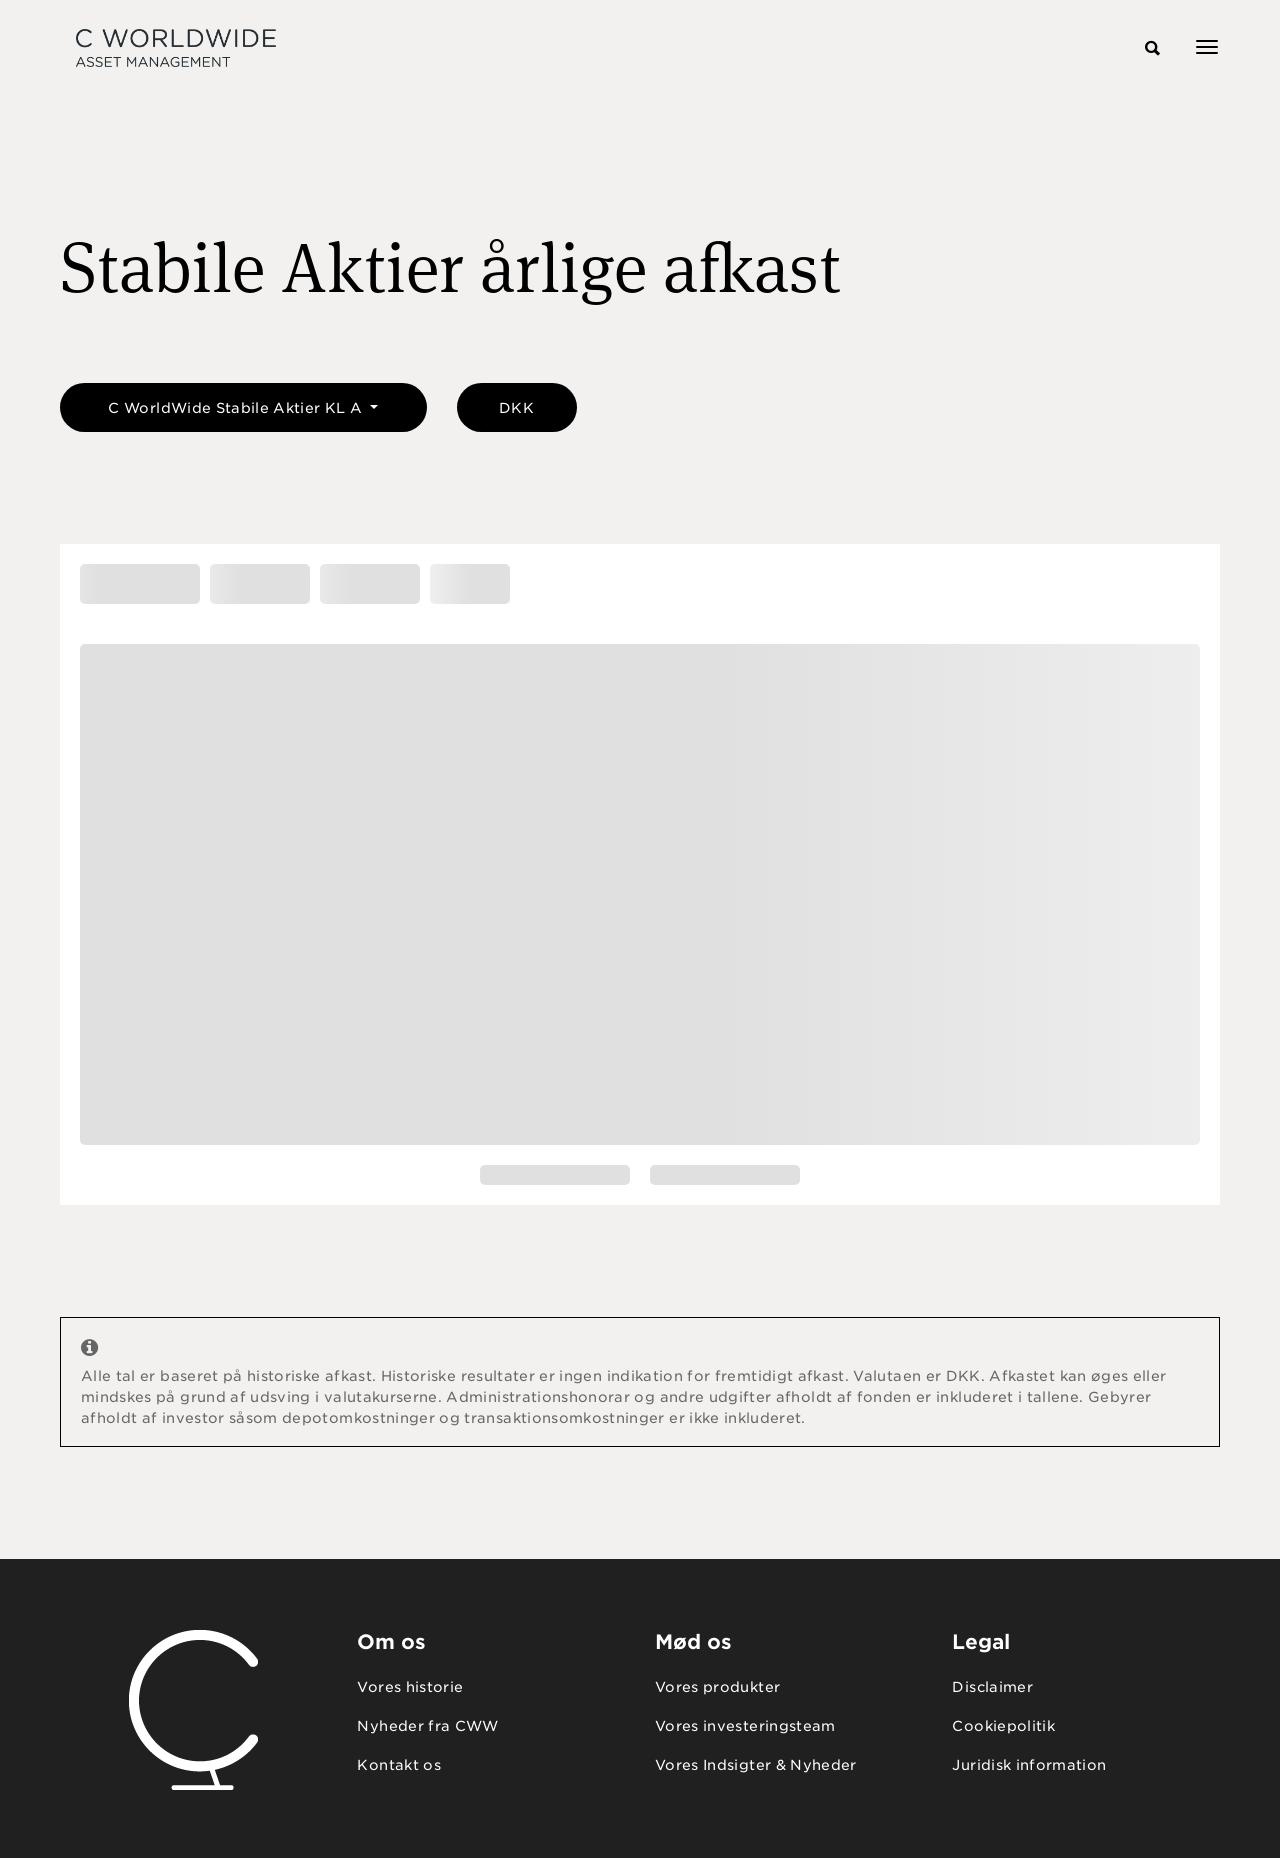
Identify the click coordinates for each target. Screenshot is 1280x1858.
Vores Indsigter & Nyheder (756, 1765)
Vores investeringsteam (745, 1726)
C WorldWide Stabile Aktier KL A (237, 408)
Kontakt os (399, 1765)
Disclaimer (992, 1687)
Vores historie (410, 1687)
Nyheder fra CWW (427, 1726)
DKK (516, 408)
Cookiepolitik (1003, 1726)
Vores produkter (717, 1687)
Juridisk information (1029, 1765)
